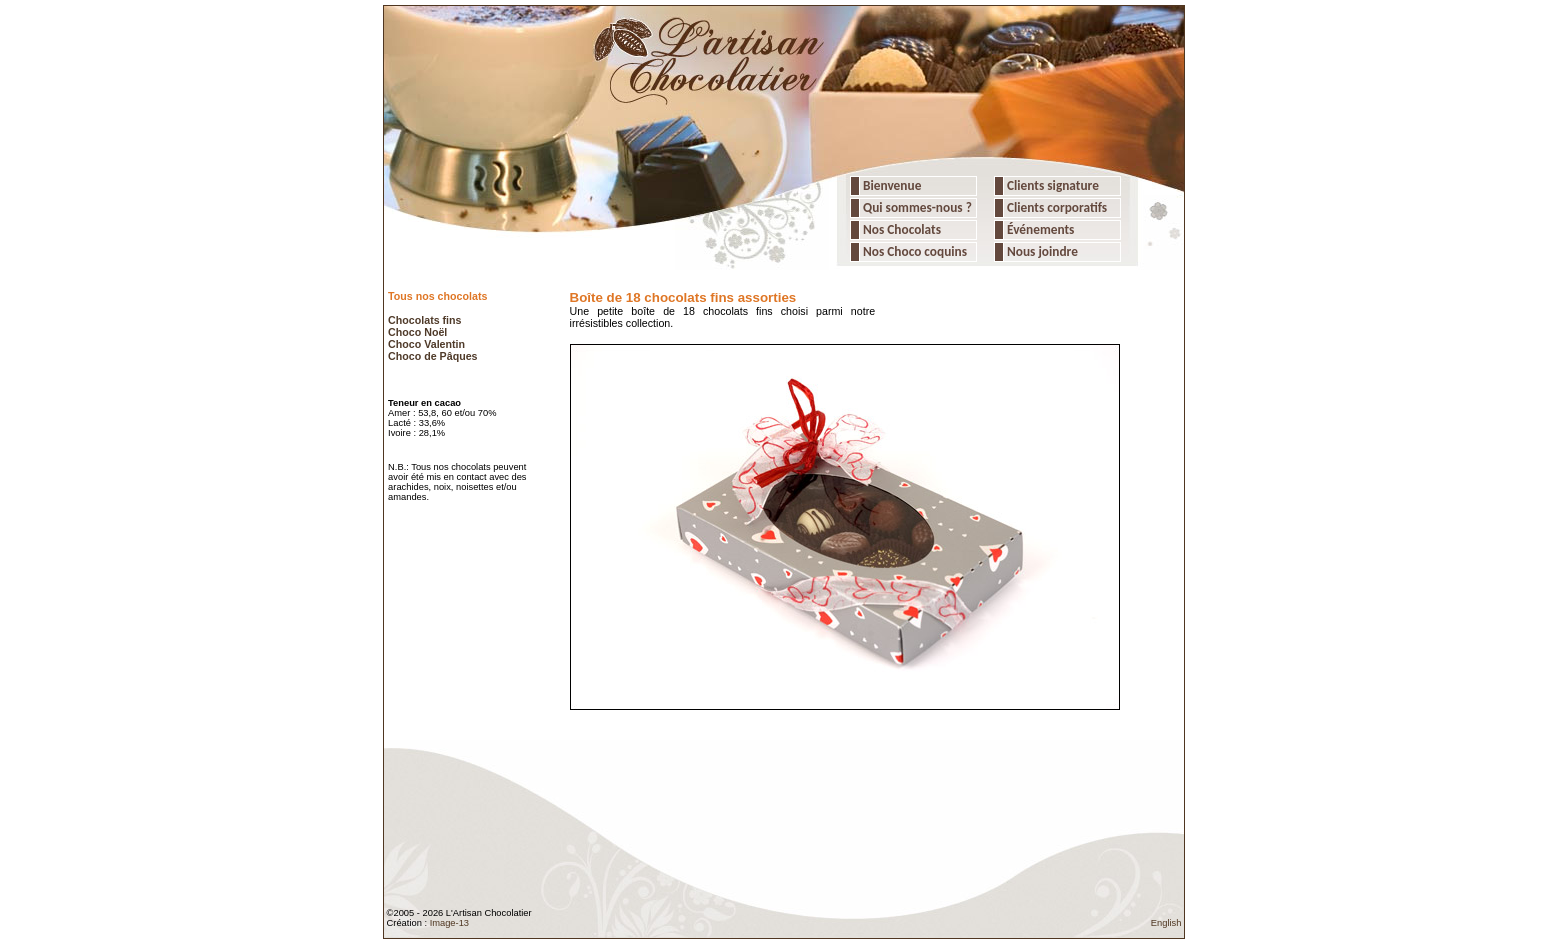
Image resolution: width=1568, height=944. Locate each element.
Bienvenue (890, 185)
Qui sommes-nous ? (917, 207)
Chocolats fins (424, 320)
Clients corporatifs (1055, 207)
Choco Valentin (426, 344)
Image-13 (449, 923)
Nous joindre (1041, 251)
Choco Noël (417, 332)
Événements (1039, 229)
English (1166, 923)
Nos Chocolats (900, 229)
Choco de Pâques (432, 356)
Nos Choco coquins (913, 251)
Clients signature (1051, 185)
